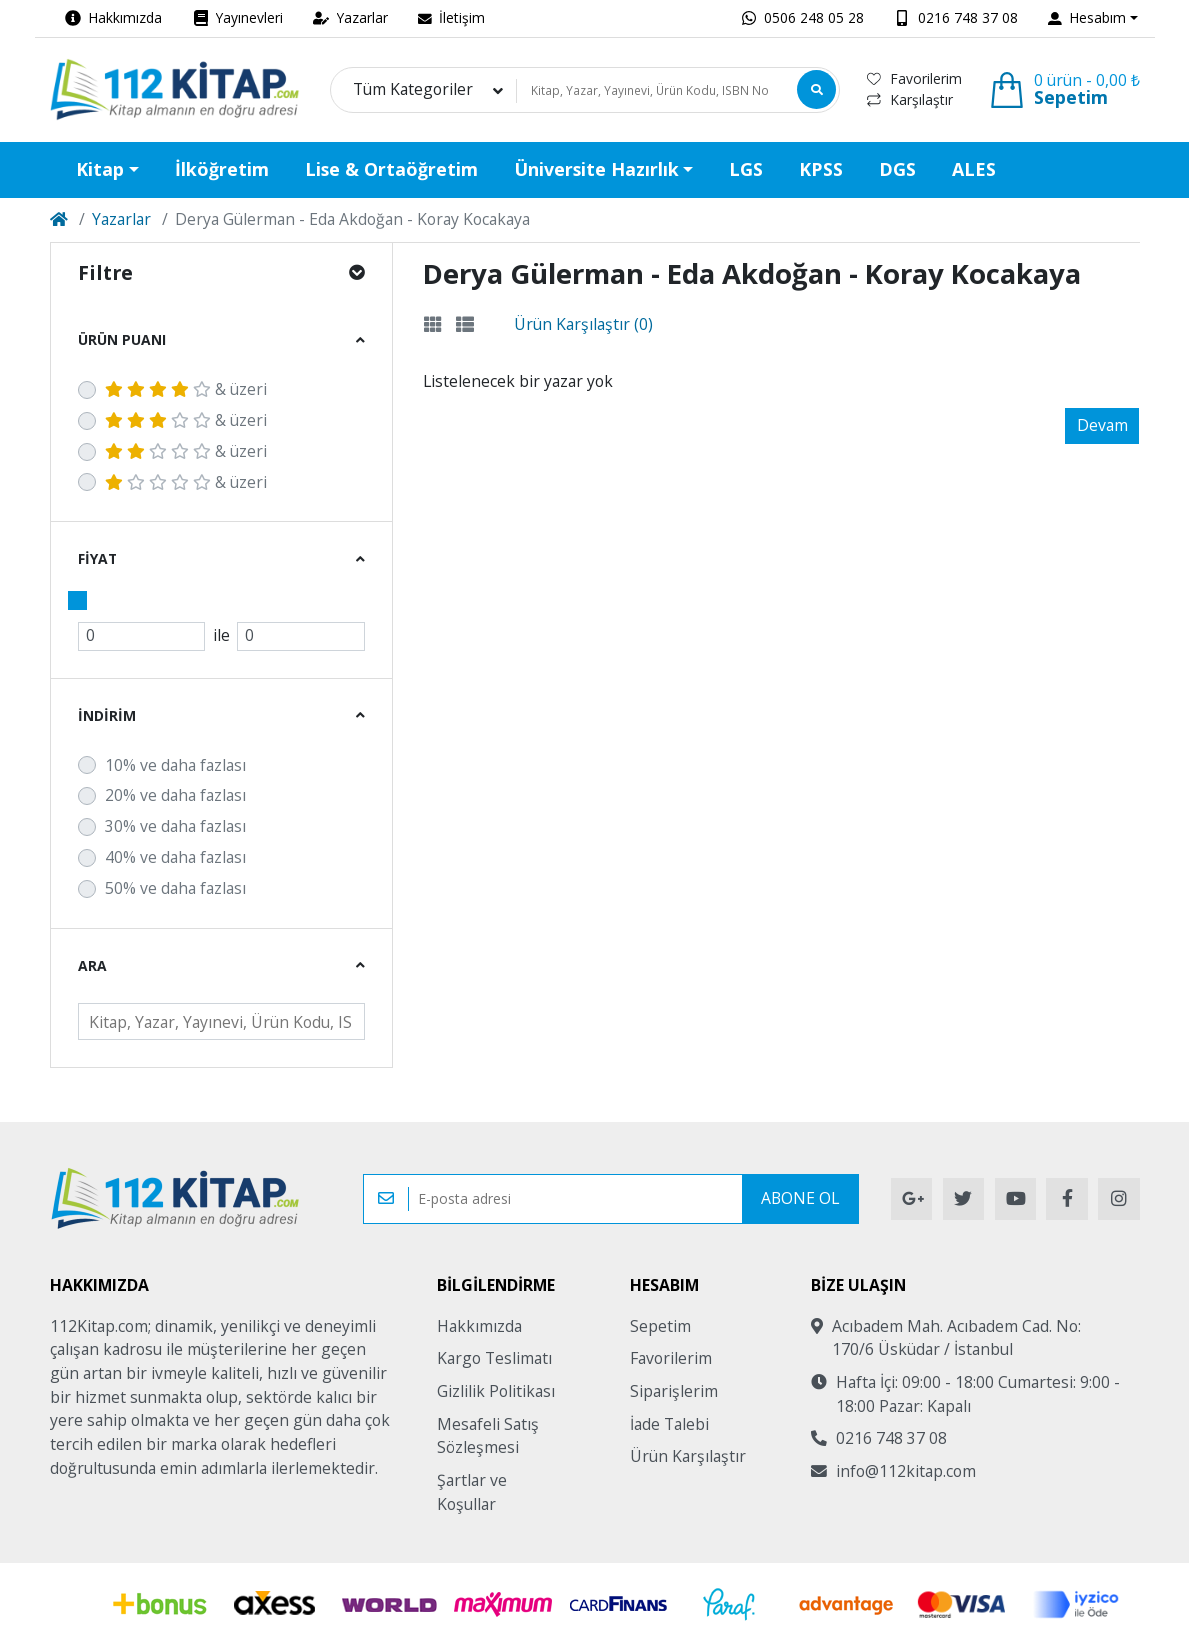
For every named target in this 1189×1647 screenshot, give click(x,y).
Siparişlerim (674, 1391)
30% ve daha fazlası (175, 826)
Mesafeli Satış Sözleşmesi (488, 1436)
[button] (1093, 18)
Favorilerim (914, 78)
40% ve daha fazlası (175, 857)
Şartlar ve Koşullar (472, 1492)
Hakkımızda (479, 1326)
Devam (1102, 425)
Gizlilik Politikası (496, 1391)
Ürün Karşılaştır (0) (583, 324)
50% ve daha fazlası (175, 888)
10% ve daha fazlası (175, 765)
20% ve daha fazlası (175, 795)
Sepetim (660, 1326)
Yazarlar (121, 219)
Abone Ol (800, 1198)
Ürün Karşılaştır (688, 1456)
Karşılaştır (910, 99)
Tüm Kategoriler (413, 89)
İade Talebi (669, 1424)
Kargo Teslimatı (494, 1358)
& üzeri (186, 389)
